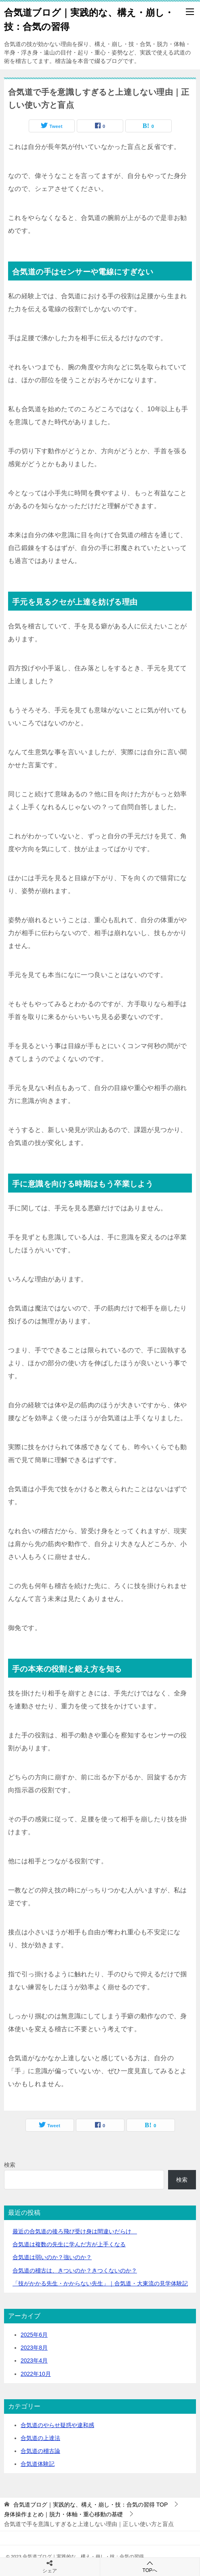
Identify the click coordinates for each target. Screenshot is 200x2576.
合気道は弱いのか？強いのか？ (52, 2257)
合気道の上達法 (40, 2438)
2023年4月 (34, 2360)
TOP (90, 2504)
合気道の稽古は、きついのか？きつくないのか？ (75, 2270)
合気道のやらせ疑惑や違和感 (57, 2425)
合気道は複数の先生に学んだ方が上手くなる (69, 2244)
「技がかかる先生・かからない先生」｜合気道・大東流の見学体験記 (100, 2283)
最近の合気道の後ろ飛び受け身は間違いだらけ (75, 2231)
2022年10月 (36, 2374)
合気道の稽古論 (40, 2451)
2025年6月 (34, 2334)
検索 (9, 2165)
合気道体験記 (38, 2464)
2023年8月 (34, 2347)
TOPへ (150, 2566)
